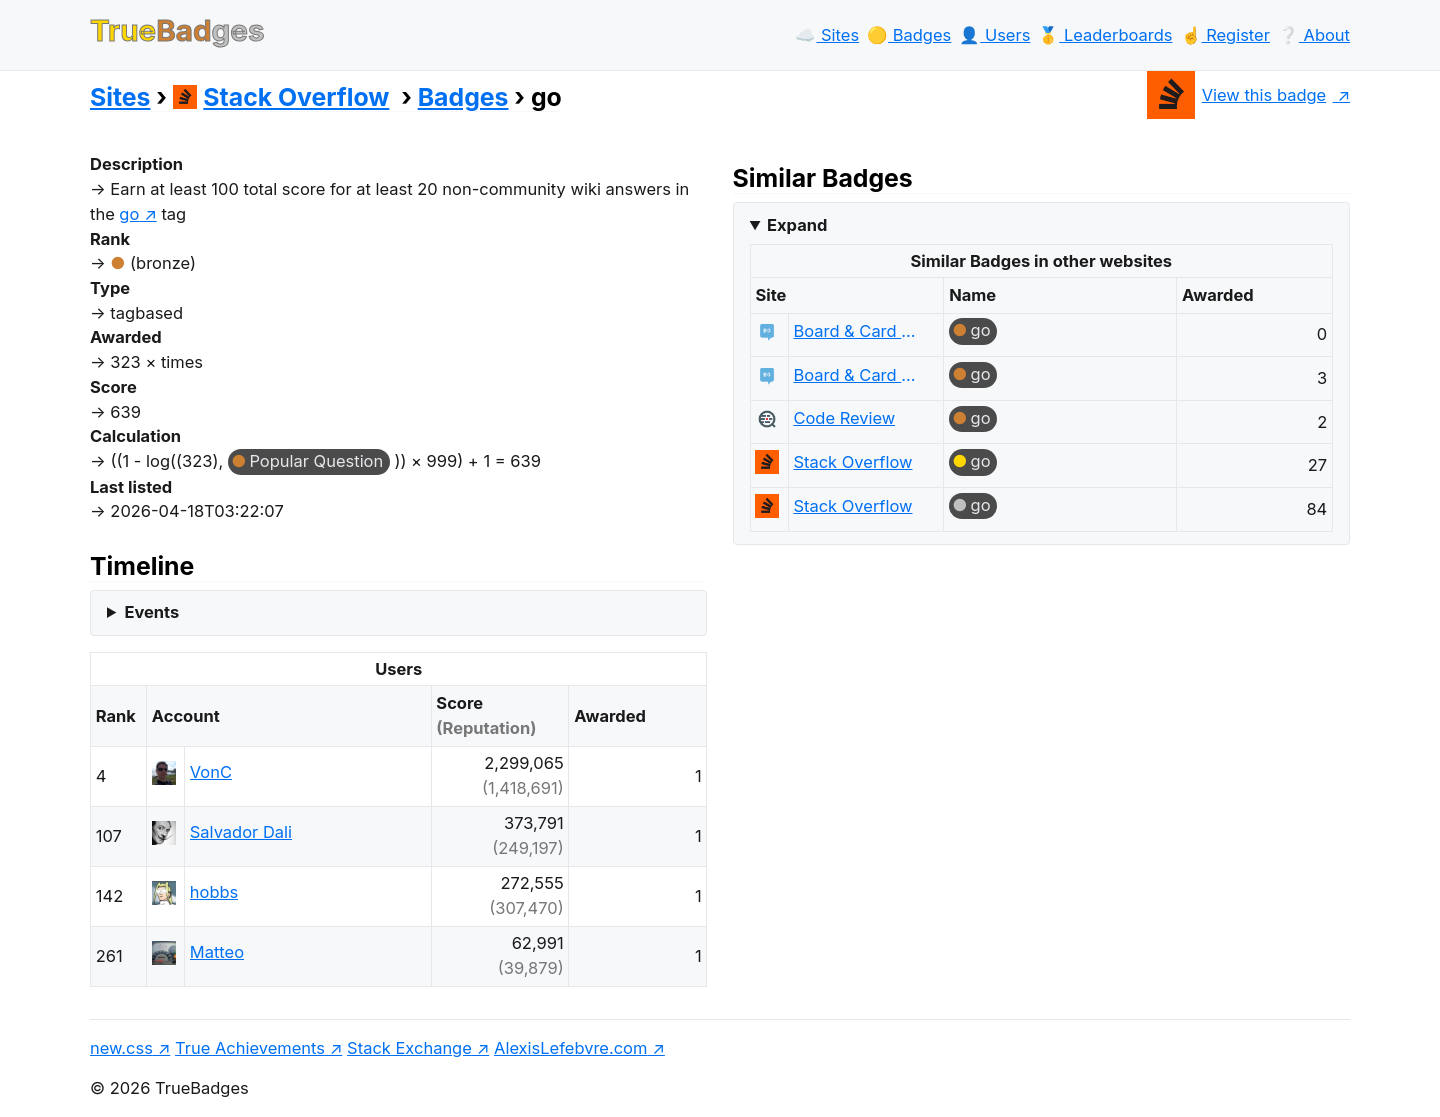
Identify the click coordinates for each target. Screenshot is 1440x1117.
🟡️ (909, 35)
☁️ (827, 35)
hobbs (214, 892)
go (981, 330)
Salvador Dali (241, 832)
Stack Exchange (409, 1048)
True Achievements (250, 1048)
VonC (211, 772)
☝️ (1225, 35)
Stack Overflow (281, 97)
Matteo (217, 952)
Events (151, 612)
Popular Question (316, 461)
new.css (121, 1048)
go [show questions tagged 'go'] (129, 214)
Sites (120, 97)
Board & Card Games (858, 331)
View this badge (1236, 95)
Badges (463, 97)
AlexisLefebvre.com (570, 1048)
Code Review (844, 418)
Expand (797, 225)
